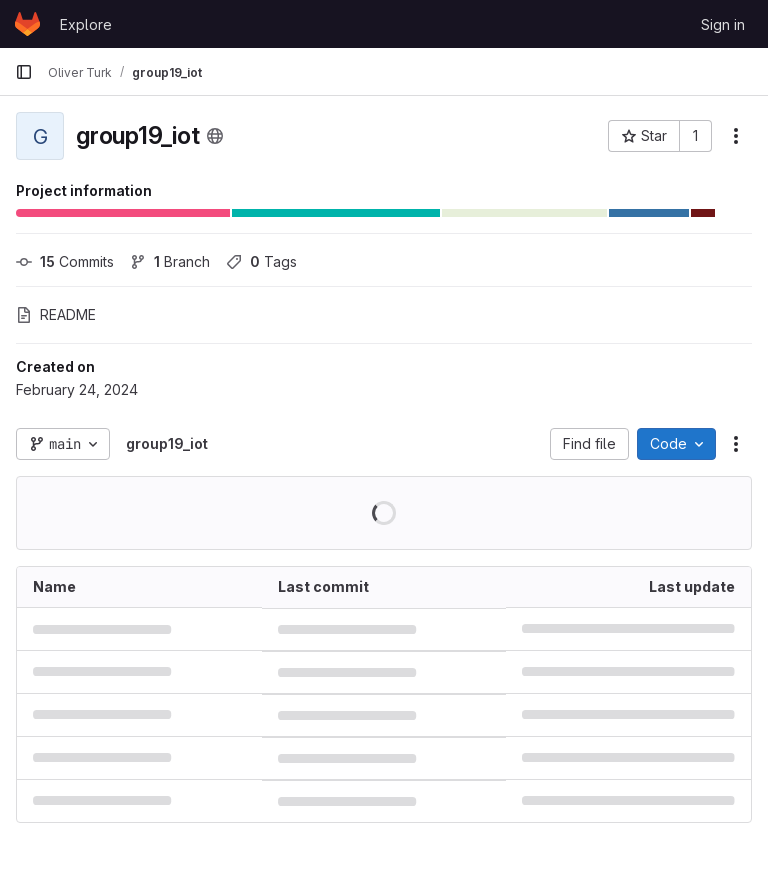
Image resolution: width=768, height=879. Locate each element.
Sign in (723, 24)
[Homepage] (27, 24)
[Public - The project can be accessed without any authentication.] (215, 136)
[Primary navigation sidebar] (24, 72)
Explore (86, 24)
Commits (65, 261)
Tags (261, 261)
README (56, 314)
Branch (170, 261)
